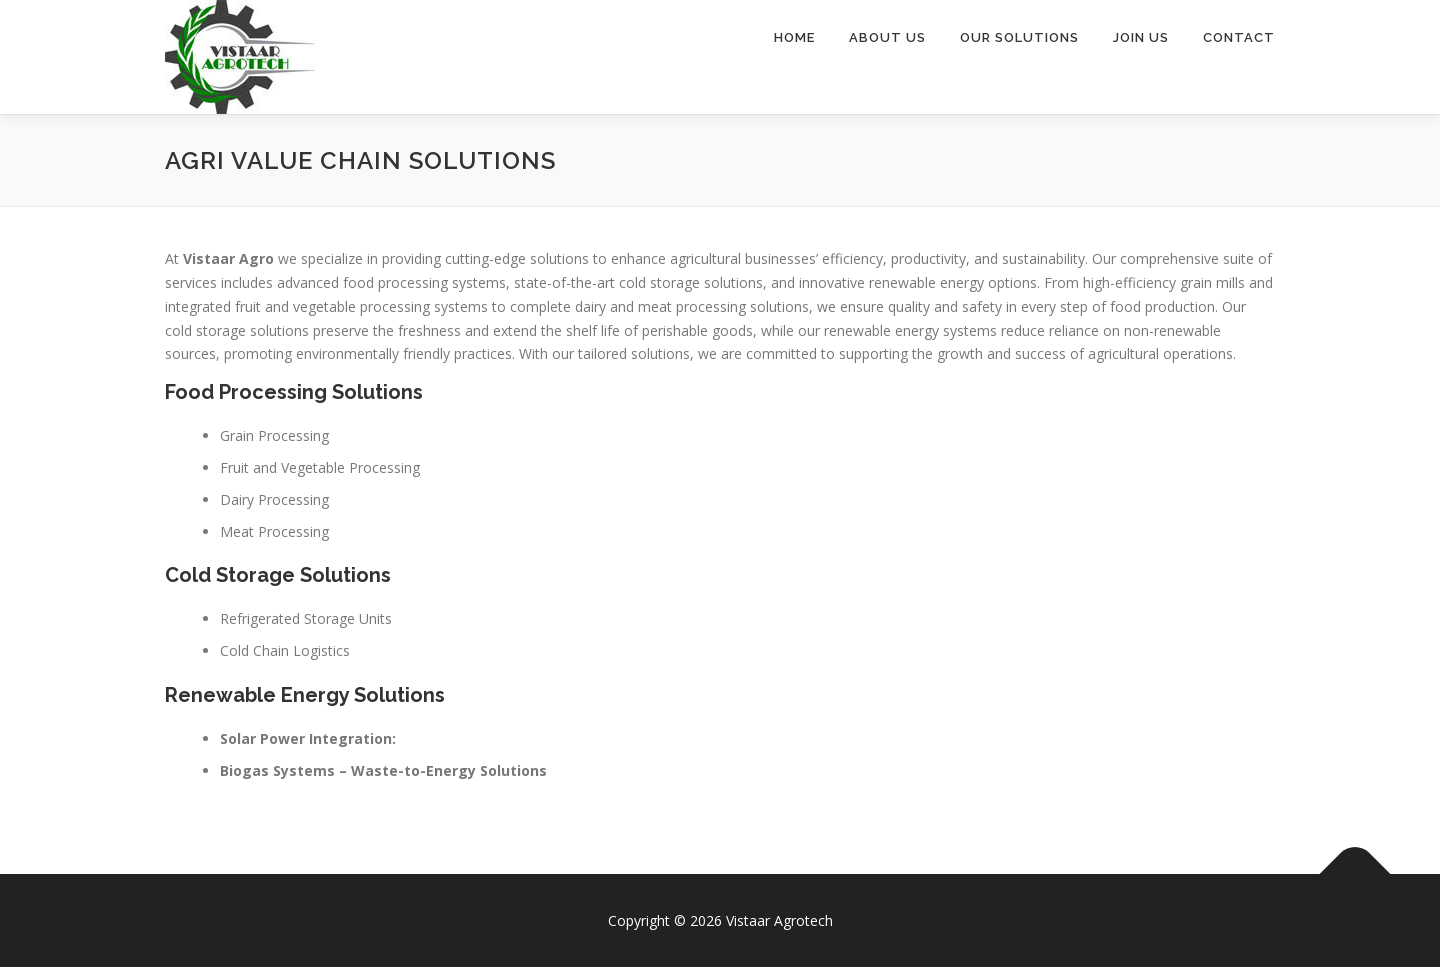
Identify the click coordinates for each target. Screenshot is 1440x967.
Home (794, 37)
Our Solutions (1019, 37)
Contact (1239, 37)
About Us (887, 37)
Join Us (1141, 37)
